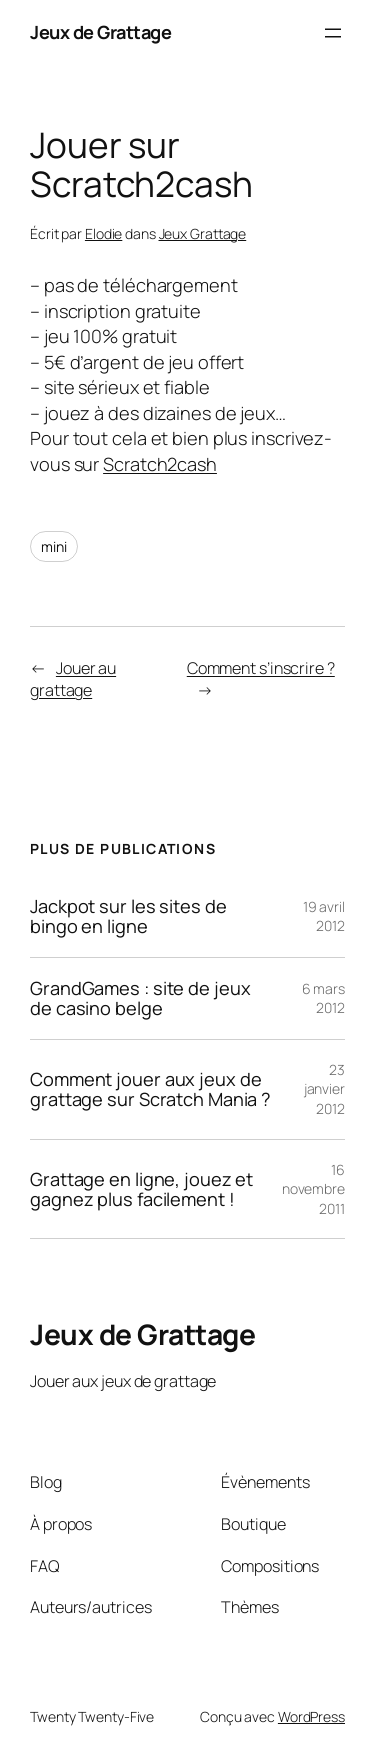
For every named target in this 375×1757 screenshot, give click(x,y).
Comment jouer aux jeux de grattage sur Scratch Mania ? (150, 1089)
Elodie (103, 233)
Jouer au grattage (73, 679)
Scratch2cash (160, 464)
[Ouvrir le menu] (333, 33)
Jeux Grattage (203, 233)
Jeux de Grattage (100, 32)
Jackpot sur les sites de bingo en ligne (128, 916)
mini (54, 546)
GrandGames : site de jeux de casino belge (140, 998)
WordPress (311, 1716)
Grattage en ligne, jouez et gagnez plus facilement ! (141, 1189)
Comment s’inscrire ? (261, 668)
